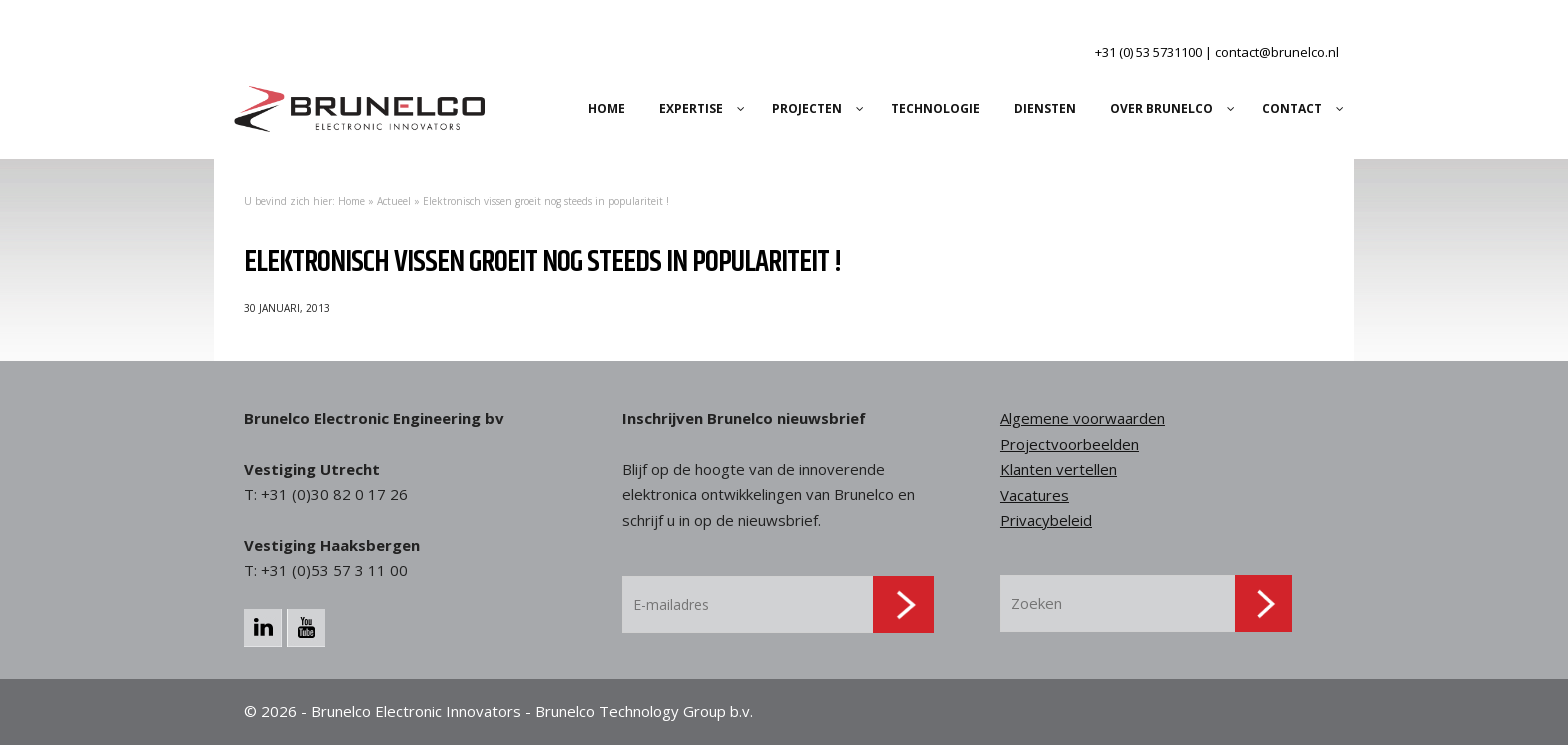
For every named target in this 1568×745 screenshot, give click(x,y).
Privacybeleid (1046, 520)
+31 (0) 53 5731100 (1148, 52)
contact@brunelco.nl (1277, 52)
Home (351, 201)
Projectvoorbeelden (1069, 444)
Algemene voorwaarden (1082, 418)
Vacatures (1034, 495)
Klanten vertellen (1058, 469)
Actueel (394, 201)
